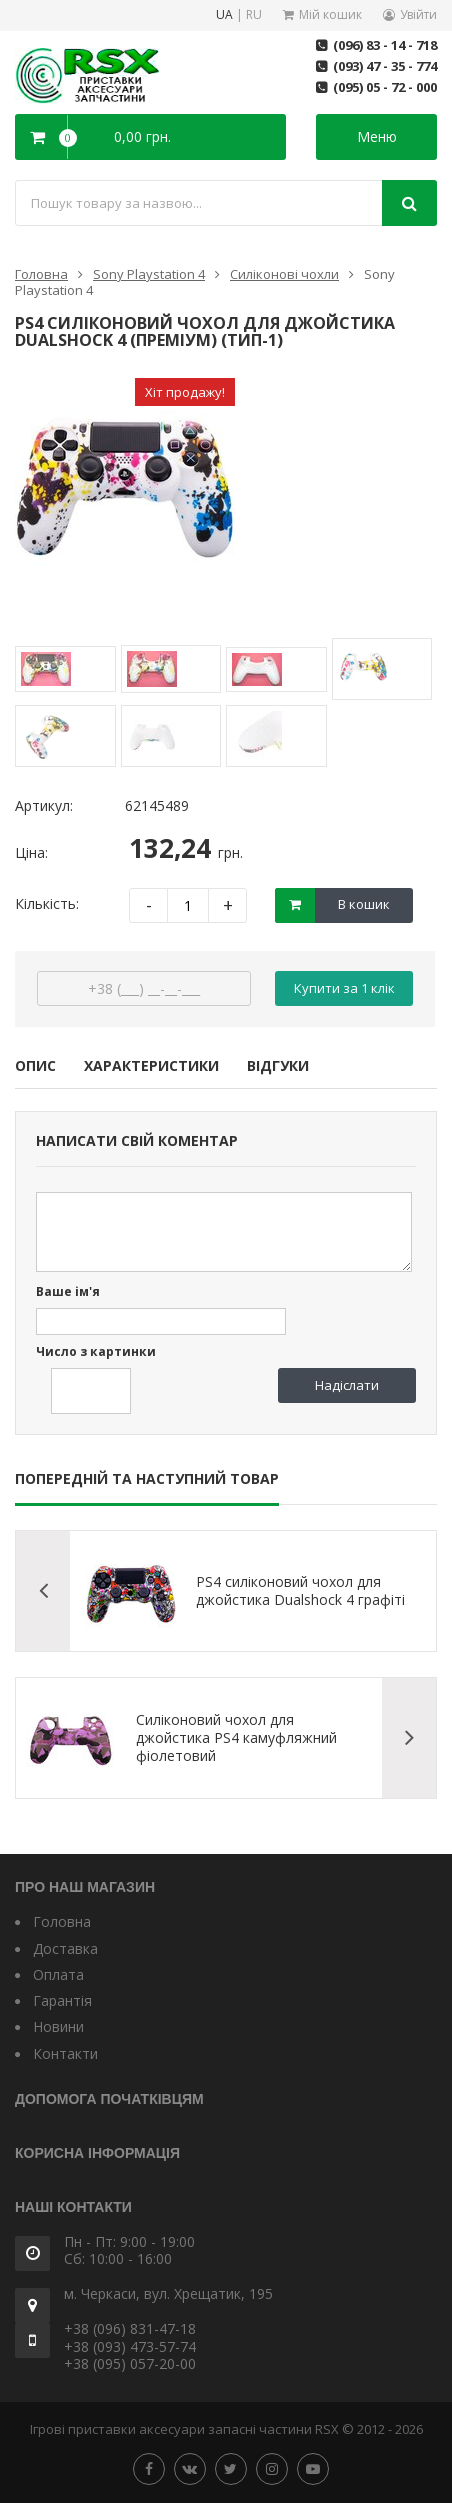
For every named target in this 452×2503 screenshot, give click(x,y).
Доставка (65, 1948)
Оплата (58, 1974)
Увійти (418, 14)
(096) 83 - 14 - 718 (385, 45)
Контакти (65, 2053)
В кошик (364, 904)
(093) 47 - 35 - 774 (385, 66)
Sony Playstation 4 (149, 274)
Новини (58, 2026)
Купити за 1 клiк (344, 988)
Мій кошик (330, 14)
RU (254, 15)
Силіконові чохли (284, 274)
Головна (41, 274)
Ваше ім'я (68, 1292)
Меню (377, 136)
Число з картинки (96, 1352)
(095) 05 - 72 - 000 (385, 87)
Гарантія (62, 2000)
